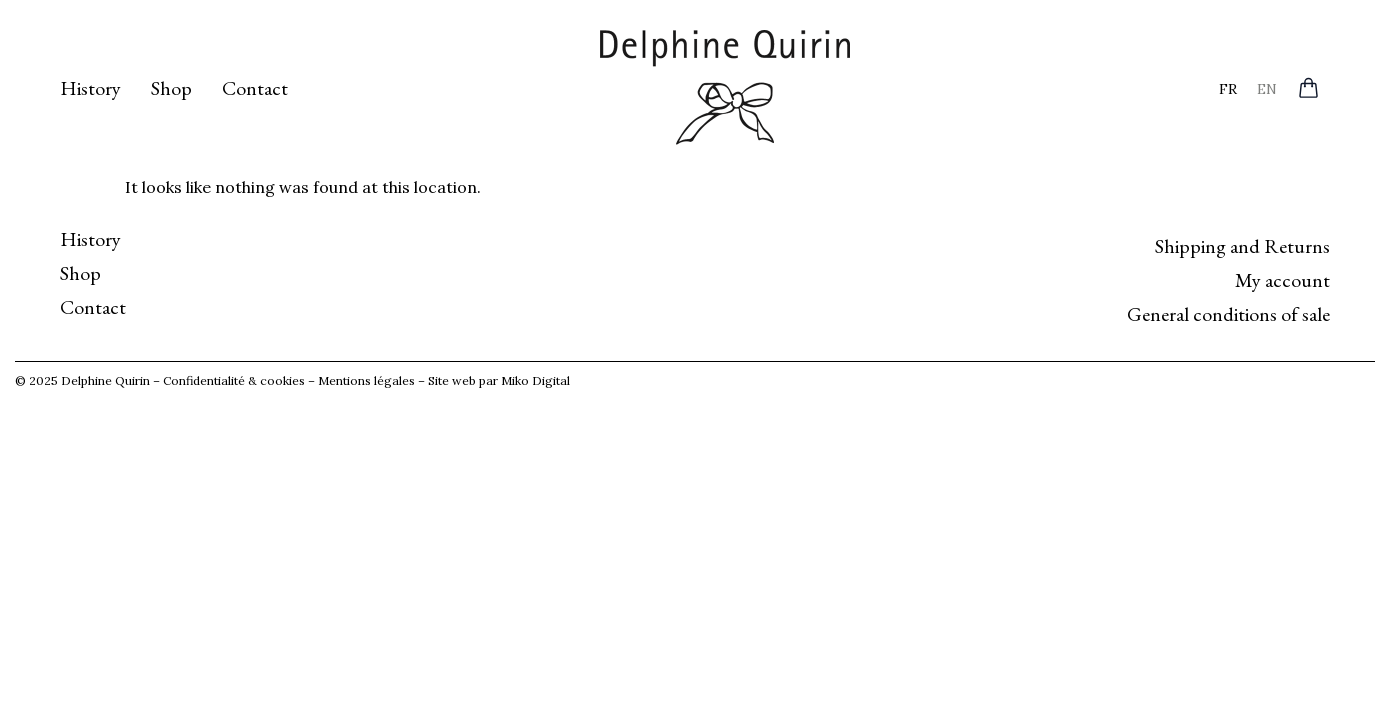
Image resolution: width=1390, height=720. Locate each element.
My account (1282, 280)
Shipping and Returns (1242, 246)
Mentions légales (366, 380)
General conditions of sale (1228, 314)
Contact (255, 88)
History (90, 88)
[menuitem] (1228, 88)
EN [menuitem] (1267, 88)
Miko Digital (535, 380)
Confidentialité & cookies (234, 380)
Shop (171, 88)
